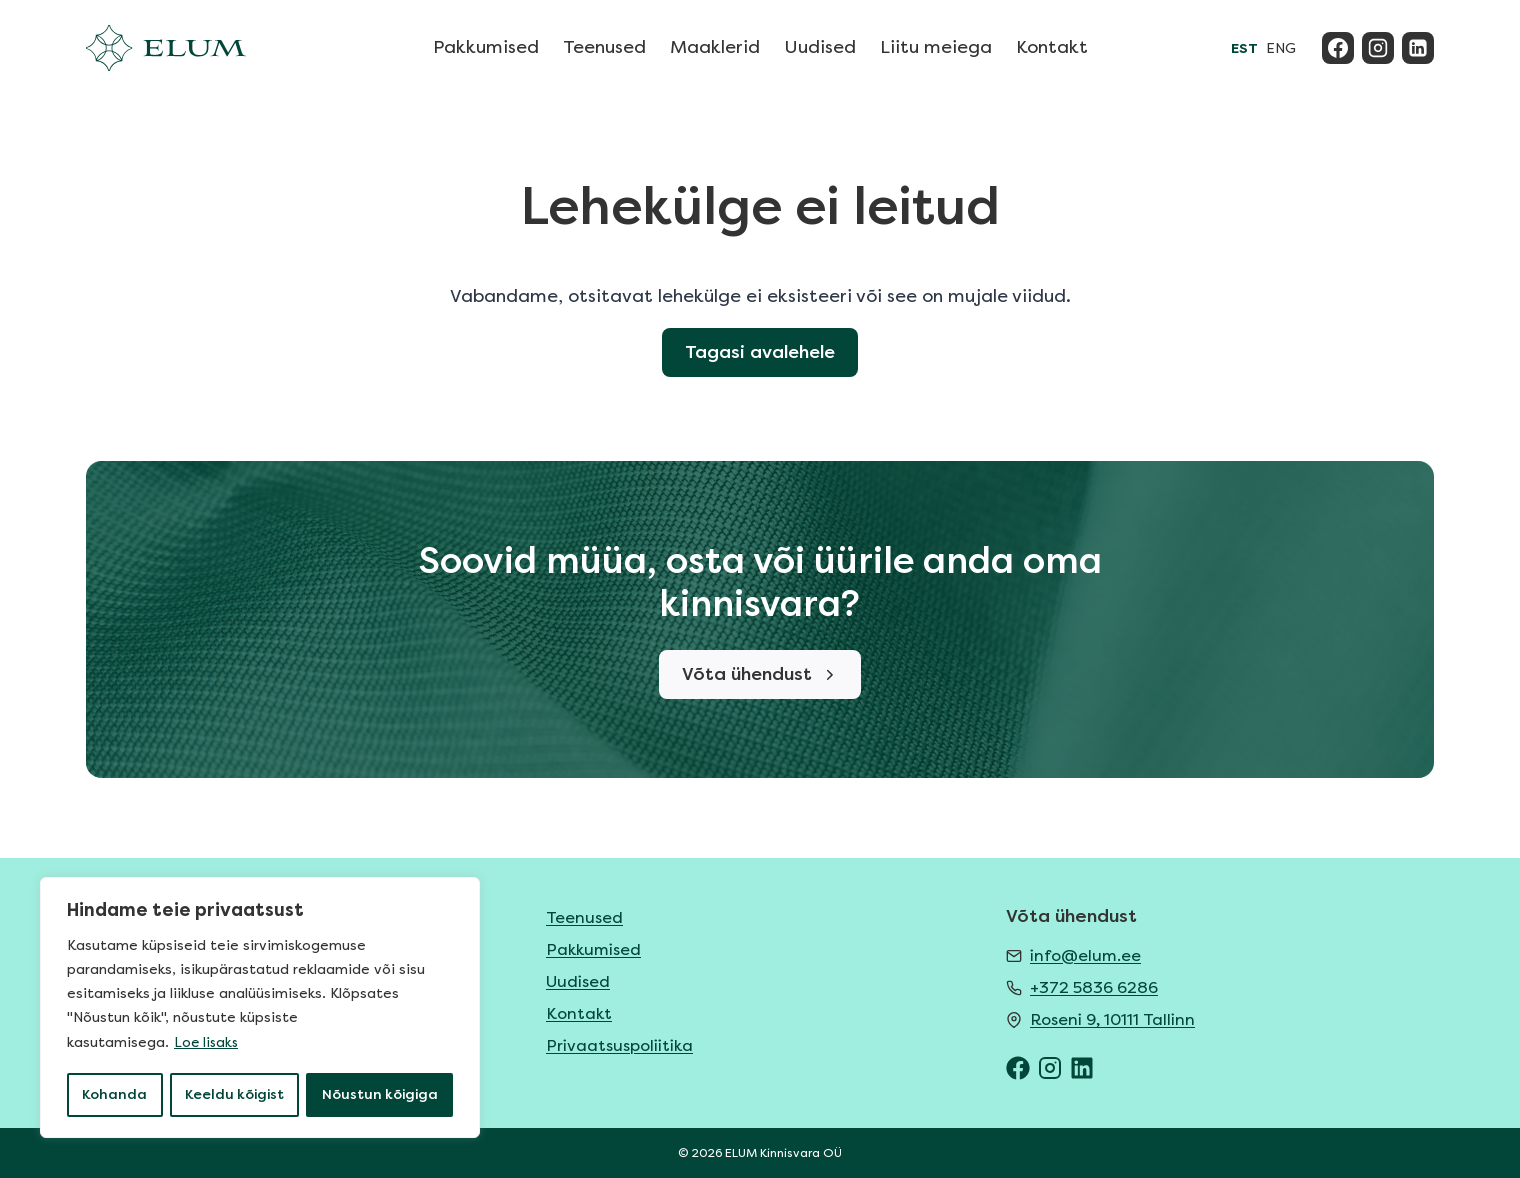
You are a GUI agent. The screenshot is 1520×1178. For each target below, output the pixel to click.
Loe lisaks (207, 1044)
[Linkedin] (1418, 48)
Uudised (820, 47)
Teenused (604, 47)
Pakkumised (486, 47)
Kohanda (114, 1094)
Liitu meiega (936, 47)
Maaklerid (715, 47)
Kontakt (1052, 47)
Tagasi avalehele (760, 353)
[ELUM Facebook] (1018, 1068)
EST (1244, 48)
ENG (1281, 48)
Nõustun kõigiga (380, 1094)
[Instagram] (1378, 48)
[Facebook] (1338, 48)
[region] (260, 1009)
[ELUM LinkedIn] (1082, 1068)
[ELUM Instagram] (1050, 1068)
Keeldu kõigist (234, 1094)
